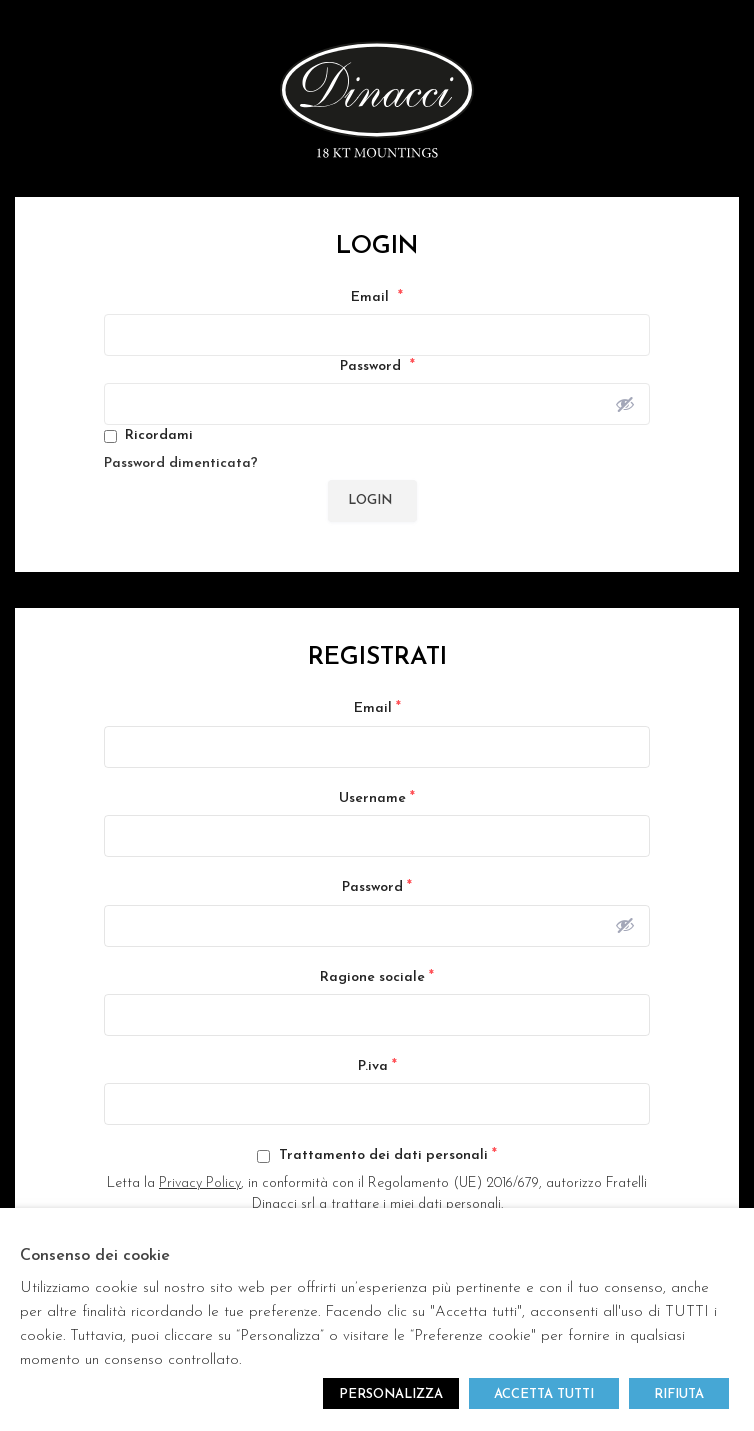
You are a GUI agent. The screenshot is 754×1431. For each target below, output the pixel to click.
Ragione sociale (377, 977)
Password (377, 366)
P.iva (377, 1066)
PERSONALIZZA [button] (391, 1394)
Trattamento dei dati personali (377, 1155)
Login (370, 500)
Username (377, 798)
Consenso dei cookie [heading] (95, 1256)
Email (377, 297)
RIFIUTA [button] (679, 1394)
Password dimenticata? (181, 463)
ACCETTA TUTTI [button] (544, 1394)
